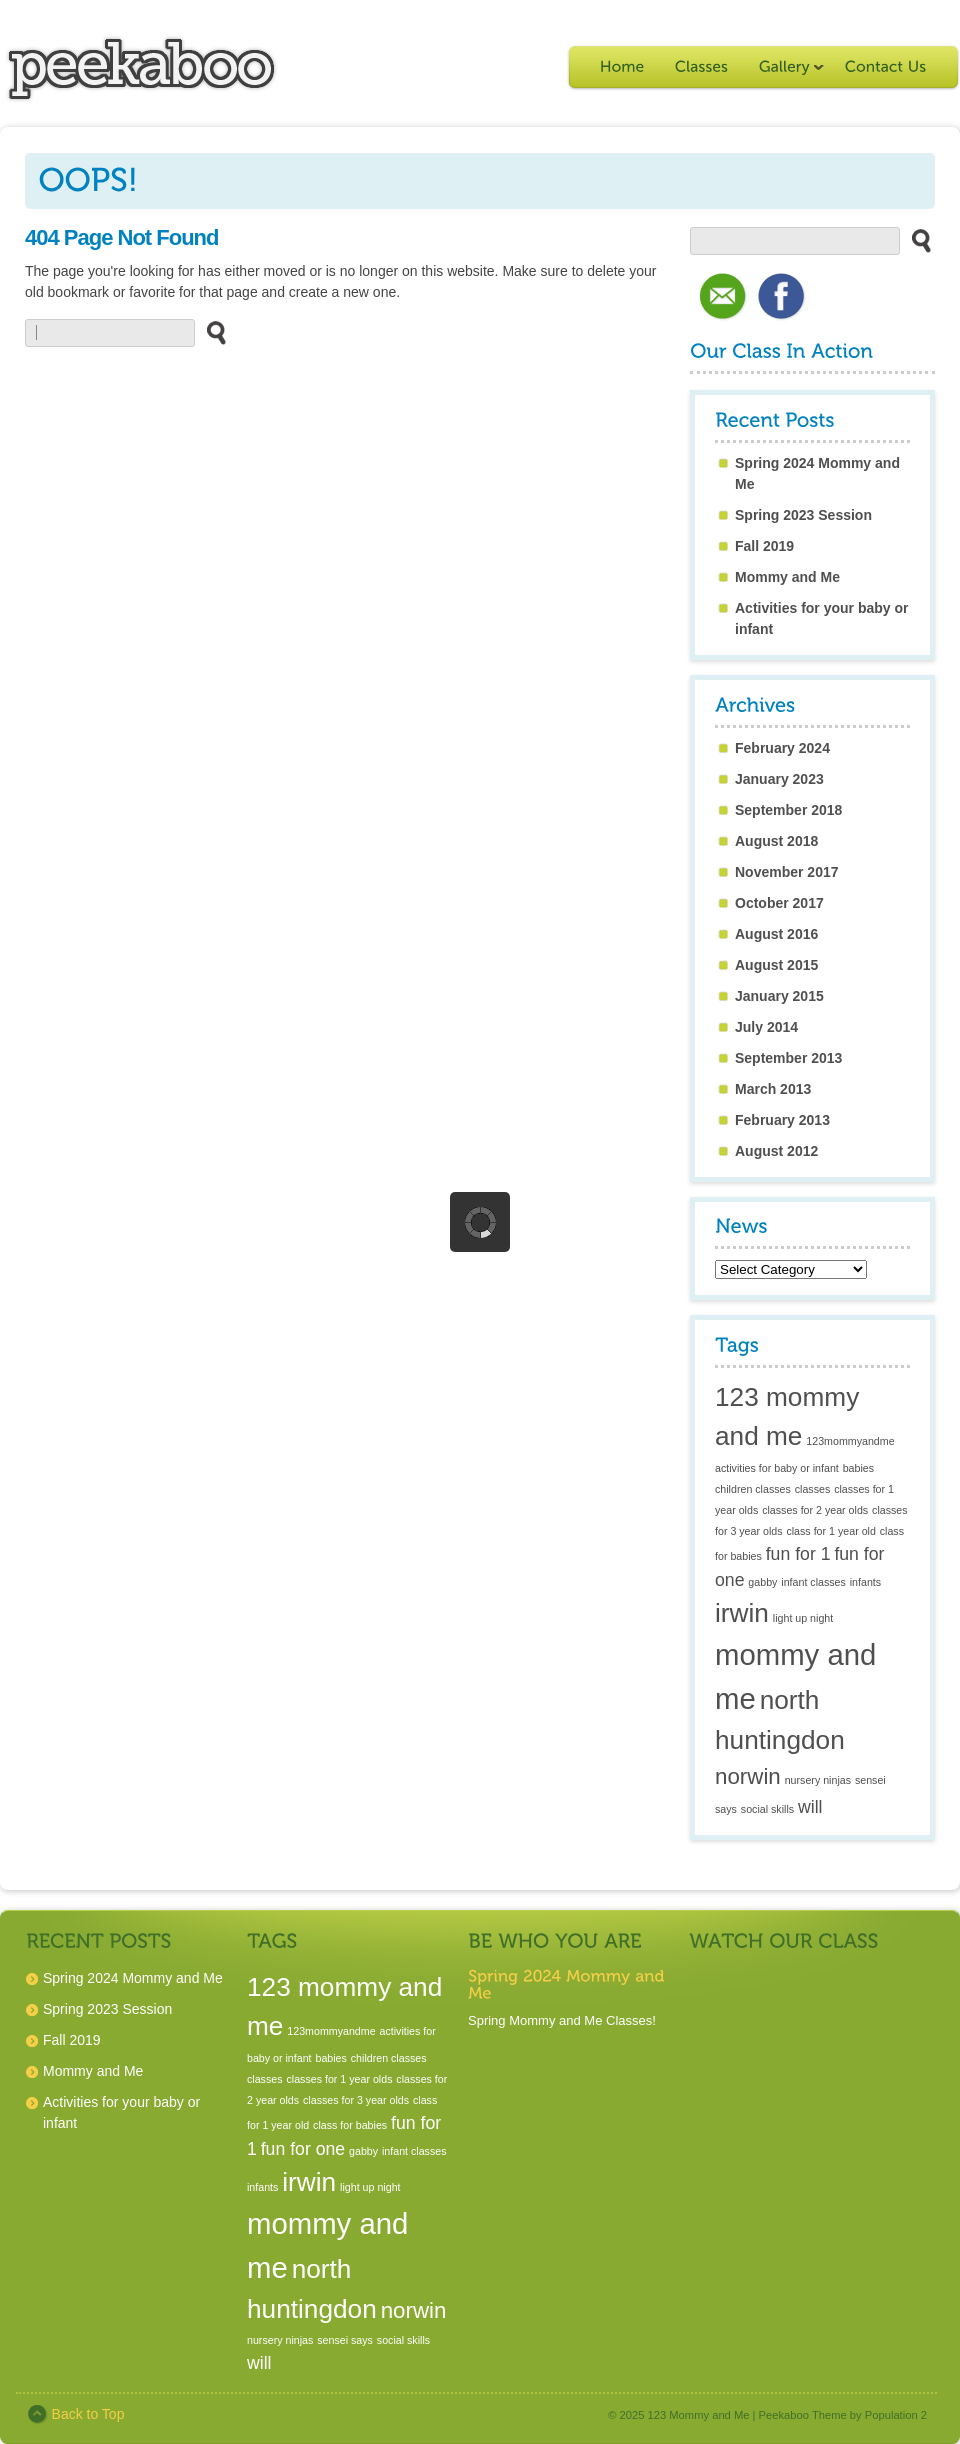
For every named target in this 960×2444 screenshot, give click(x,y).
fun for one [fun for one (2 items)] (303, 2149)
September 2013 (788, 1058)
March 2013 (773, 1089)
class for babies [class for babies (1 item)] (350, 2125)
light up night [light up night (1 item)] (803, 1618)
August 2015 (776, 965)
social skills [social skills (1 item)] (767, 1809)
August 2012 (776, 1151)
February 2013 (782, 1120)
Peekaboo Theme (803, 2415)
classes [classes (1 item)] (813, 1489)
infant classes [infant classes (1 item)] (813, 1582)
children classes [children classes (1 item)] (753, 1489)
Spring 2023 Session (803, 515)
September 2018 (788, 810)
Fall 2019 (764, 546)
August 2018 (776, 841)
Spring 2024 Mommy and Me (133, 1978)
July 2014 (766, 1027)
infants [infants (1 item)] (865, 1582)
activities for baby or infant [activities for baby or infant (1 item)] (777, 1468)
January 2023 (779, 779)
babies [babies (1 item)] (858, 1468)
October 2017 (779, 903)
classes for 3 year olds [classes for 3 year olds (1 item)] (356, 2100)
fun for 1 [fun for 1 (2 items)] (798, 1554)
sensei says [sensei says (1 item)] (345, 2340)
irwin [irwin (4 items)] (742, 1613)
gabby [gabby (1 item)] (762, 1582)
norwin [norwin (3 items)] (748, 1776)
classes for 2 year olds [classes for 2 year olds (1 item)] (815, 1510)
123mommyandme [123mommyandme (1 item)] (850, 1441)
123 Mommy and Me (699, 2415)
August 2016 (776, 934)
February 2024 (782, 748)
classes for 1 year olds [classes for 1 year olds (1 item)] (339, 2079)
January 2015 (779, 996)
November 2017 (787, 872)
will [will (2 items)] (810, 1807)
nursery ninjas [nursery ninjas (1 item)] (818, 1780)
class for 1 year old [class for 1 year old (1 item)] (830, 1531)
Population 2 (896, 2415)
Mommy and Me (787, 577)
